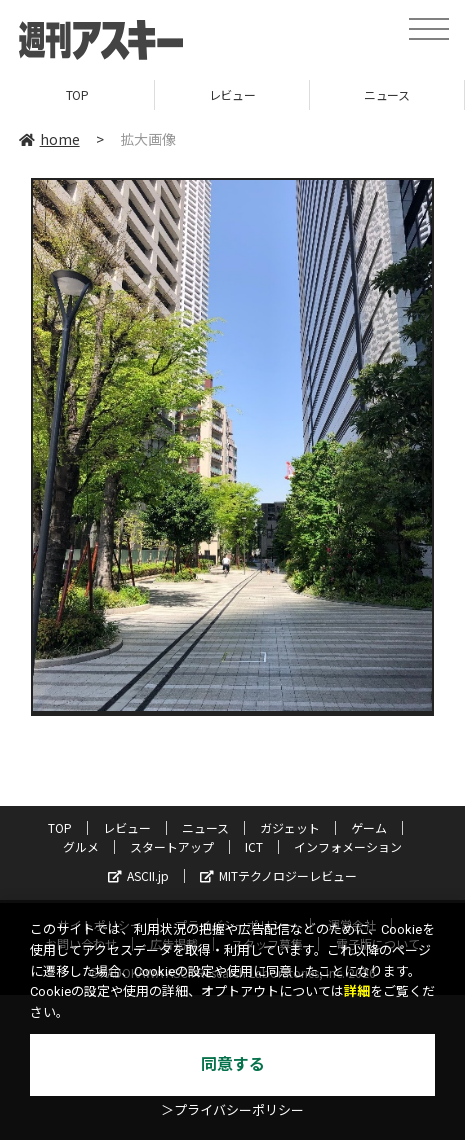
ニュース (386, 94)
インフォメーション (348, 846)
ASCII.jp (138, 875)
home (49, 139)
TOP (77, 94)
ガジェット (290, 827)
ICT (254, 846)
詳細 (357, 991)
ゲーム (369, 827)
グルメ (81, 846)
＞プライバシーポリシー (232, 1110)
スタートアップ (172, 846)
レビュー (232, 94)
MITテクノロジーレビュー (278, 875)
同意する (233, 1064)
